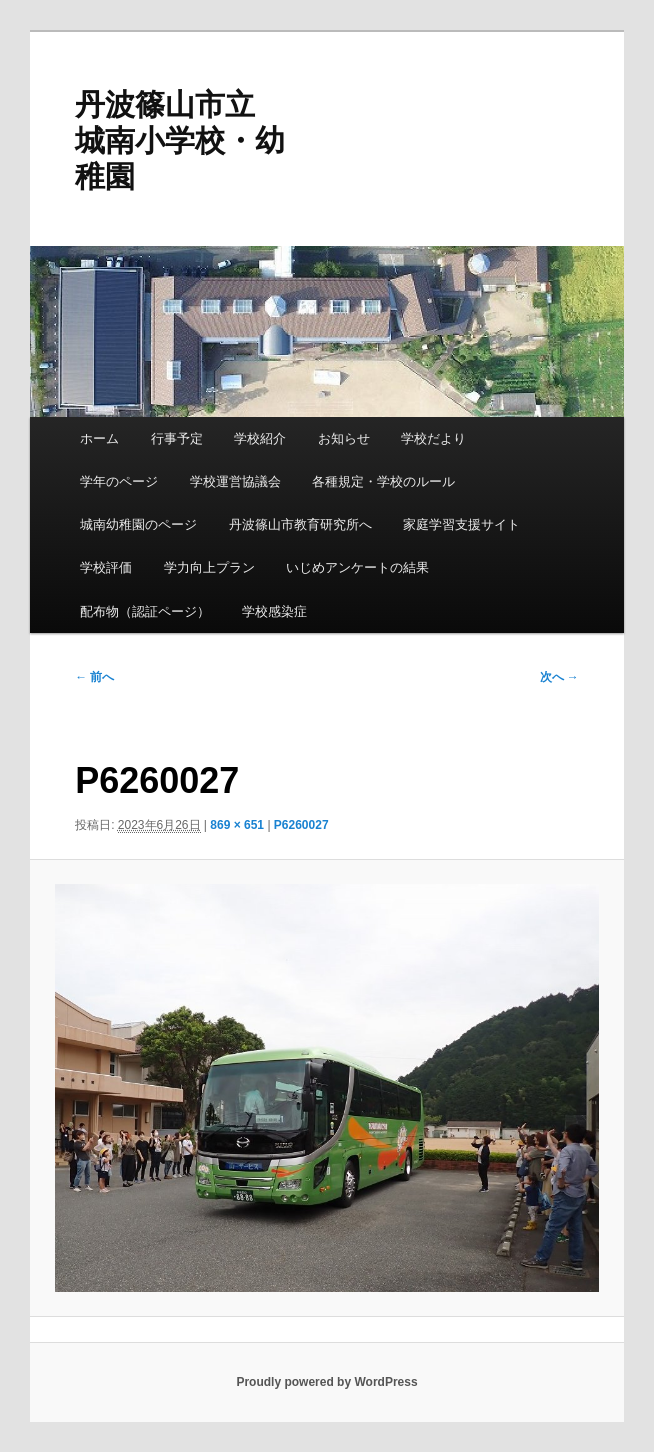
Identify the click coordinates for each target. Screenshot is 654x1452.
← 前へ (94, 677)
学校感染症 (274, 611)
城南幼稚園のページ (138, 524)
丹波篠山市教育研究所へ (300, 524)
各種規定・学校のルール (383, 481)
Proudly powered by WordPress (326, 1382)
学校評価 (106, 567)
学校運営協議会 (235, 481)
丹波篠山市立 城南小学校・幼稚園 (180, 140)
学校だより (433, 438)
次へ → (559, 677)
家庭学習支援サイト (461, 524)
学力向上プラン (209, 567)
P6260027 (301, 825)
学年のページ (119, 481)
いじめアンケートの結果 (357, 567)
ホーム (99, 438)
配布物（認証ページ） (145, 611)
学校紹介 (260, 438)
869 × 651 (237, 825)
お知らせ (344, 438)
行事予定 (177, 438)
